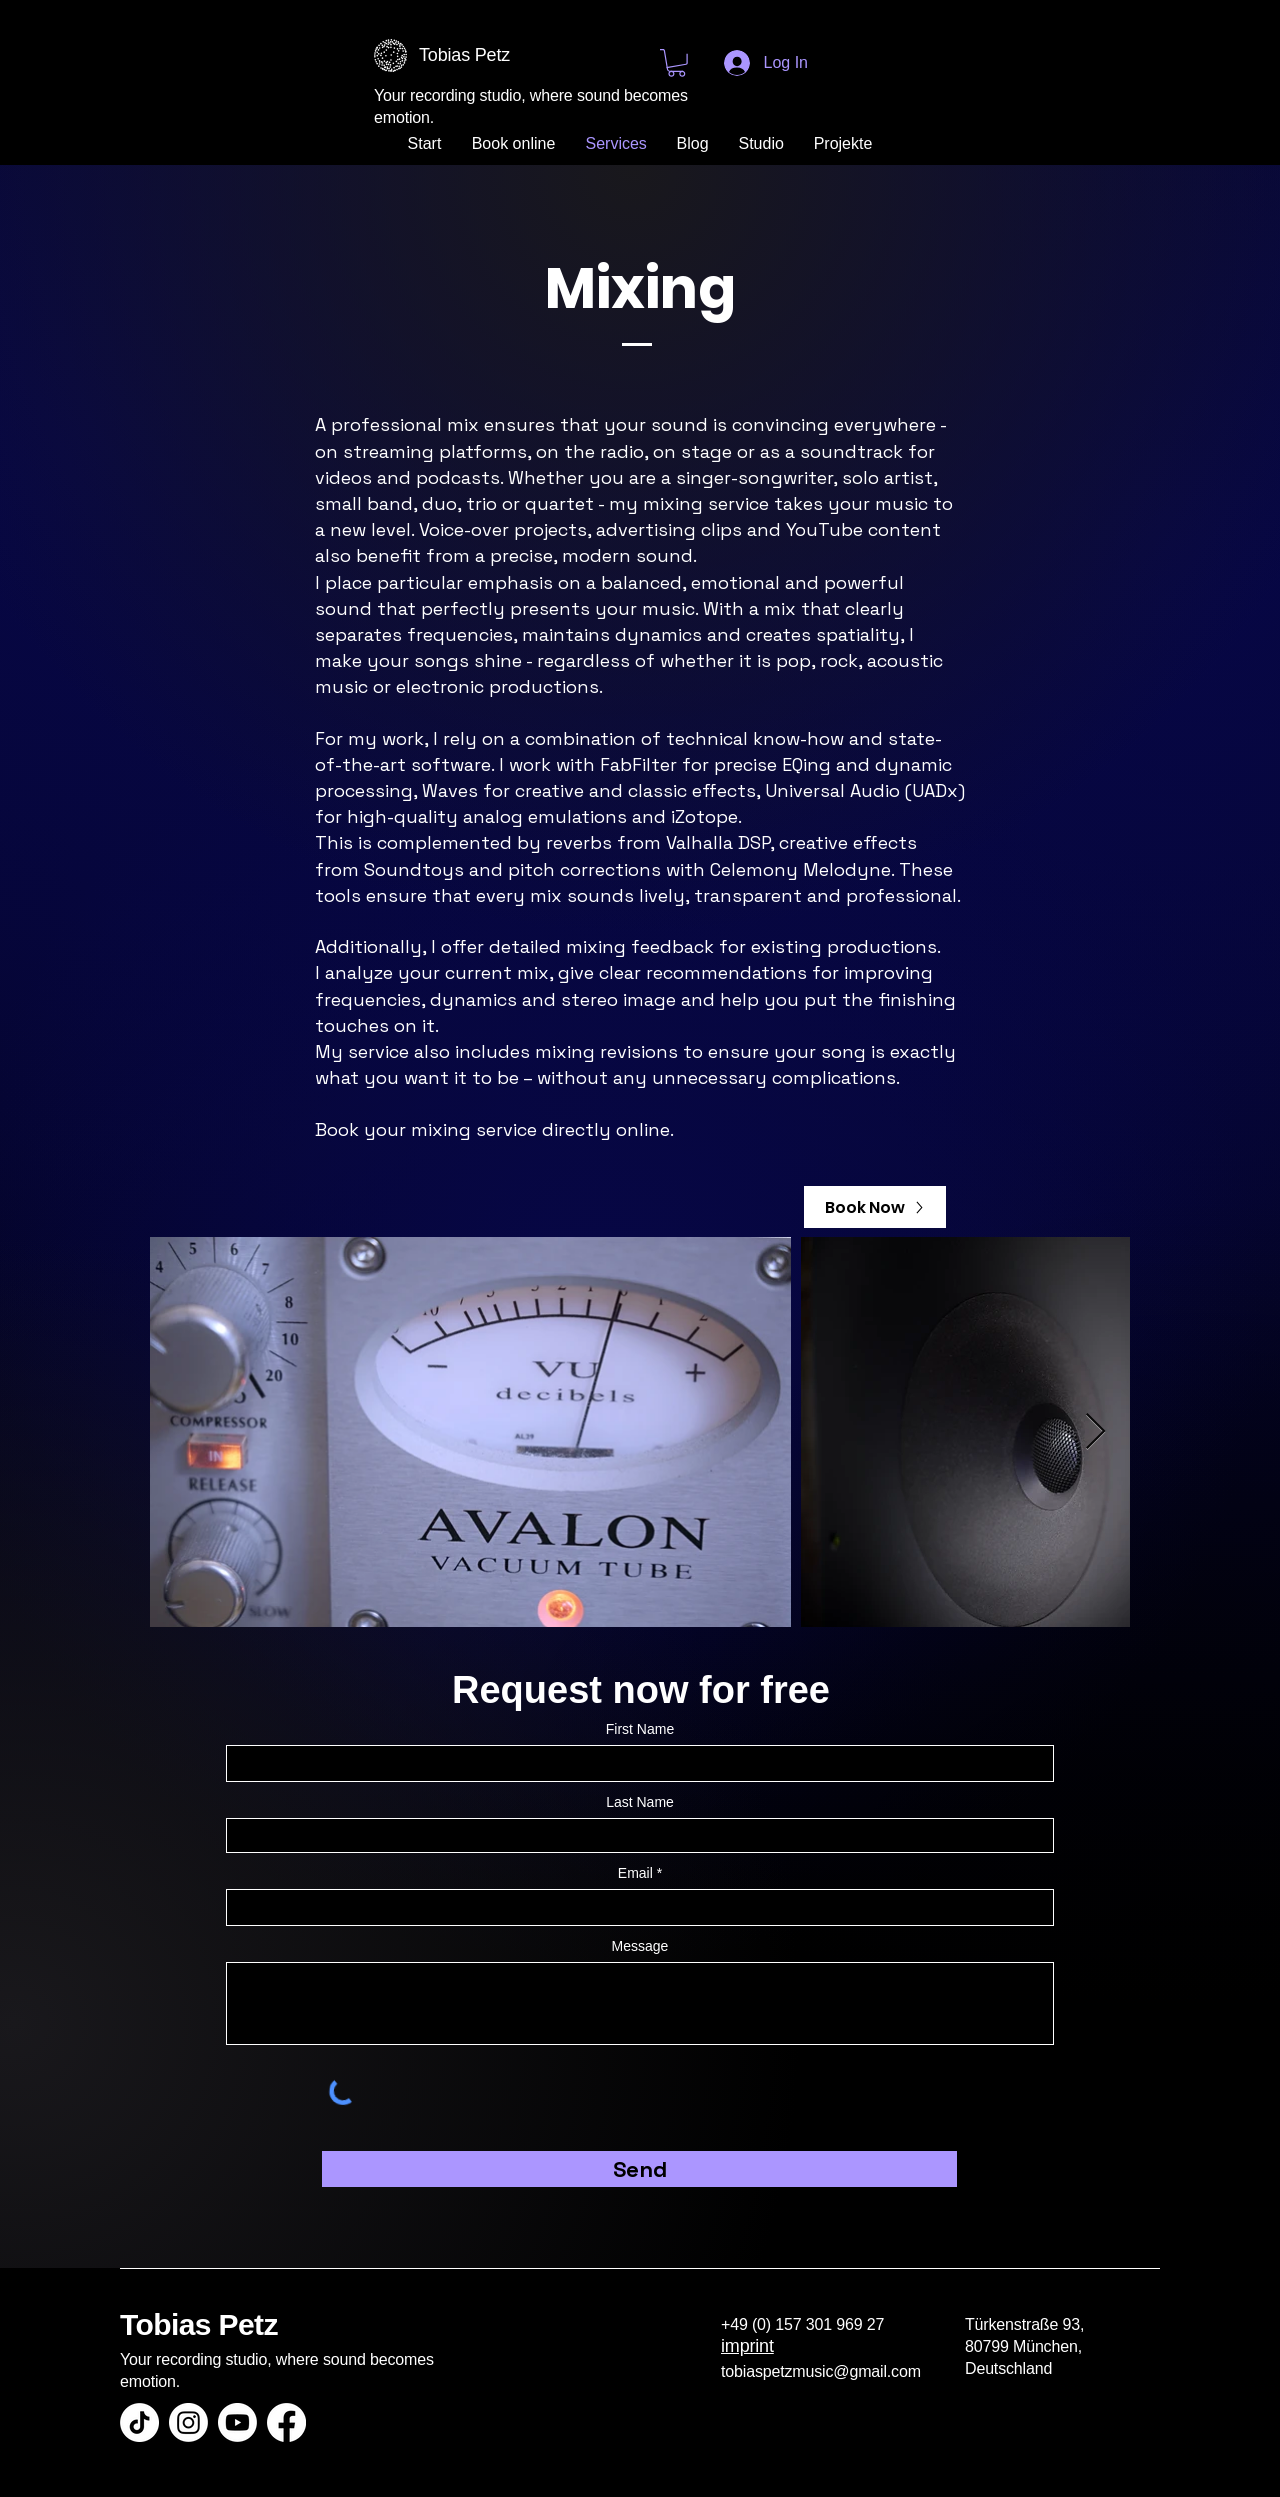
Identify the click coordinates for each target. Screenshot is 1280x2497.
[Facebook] (286, 2422)
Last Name (640, 1802)
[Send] (639, 2169)
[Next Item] (1095, 1432)
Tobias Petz (199, 2324)
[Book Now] (875, 1207)
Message (640, 1946)
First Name (640, 1729)
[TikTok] (139, 2422)
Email (635, 1873)
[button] (676, 63)
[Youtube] (237, 2422)
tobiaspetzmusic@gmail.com (821, 2371)
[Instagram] (188, 2422)
